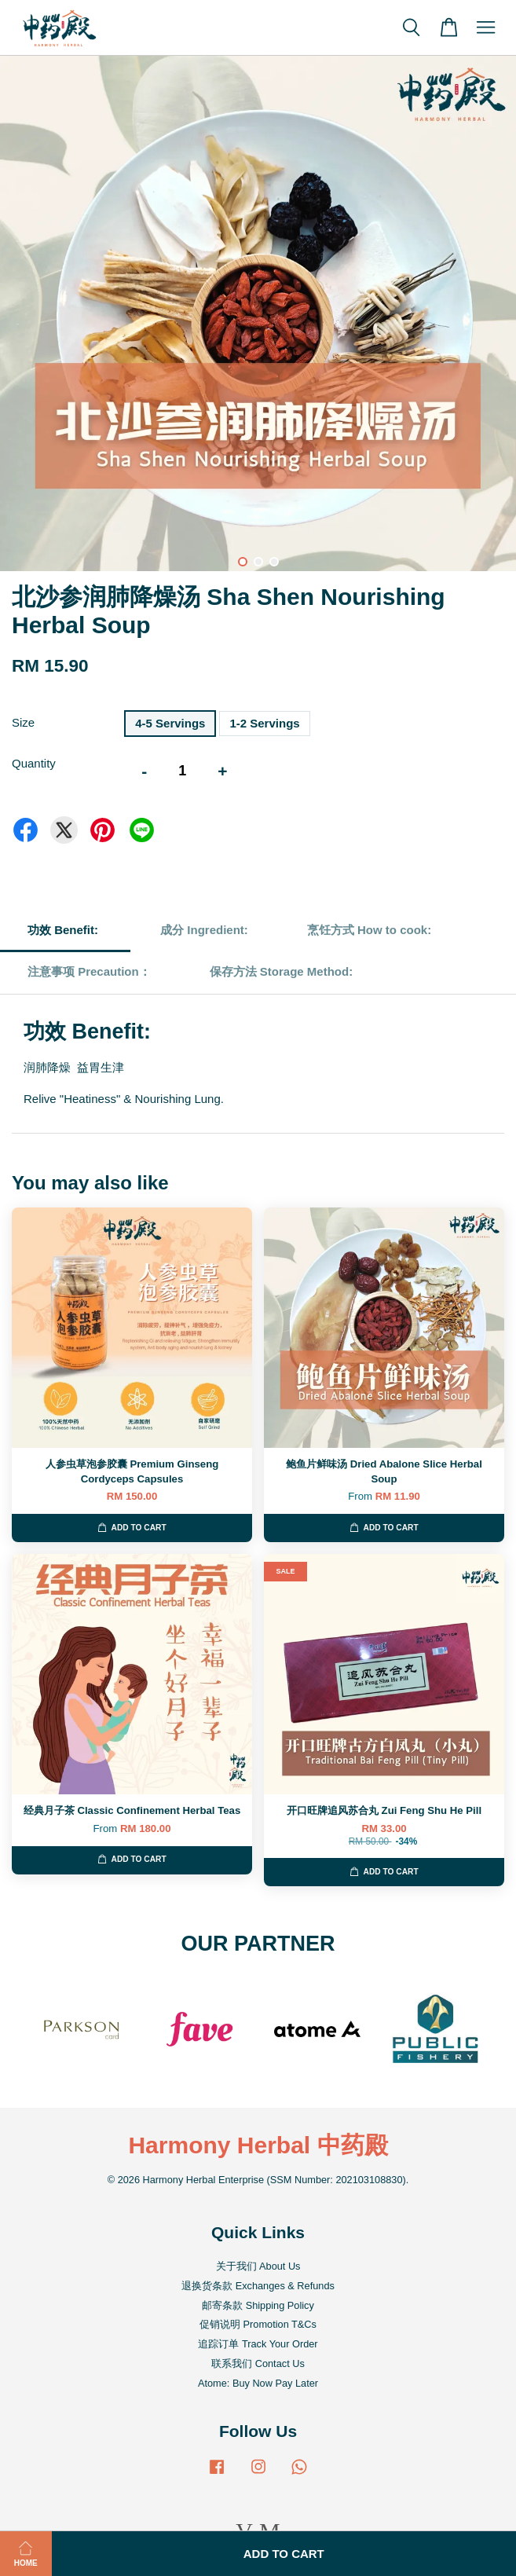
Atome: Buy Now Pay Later (258, 2383)
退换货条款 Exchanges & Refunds (258, 2286)
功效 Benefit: (64, 929)
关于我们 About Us (258, 2266)
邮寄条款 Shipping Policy (258, 2305)
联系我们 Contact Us (258, 2363)
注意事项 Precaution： (89, 971)
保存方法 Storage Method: (283, 971)
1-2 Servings (264, 723)
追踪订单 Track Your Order (257, 2344)
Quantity (34, 763)
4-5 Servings (170, 723)
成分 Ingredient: (204, 929)
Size (23, 722)
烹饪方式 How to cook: (369, 929)
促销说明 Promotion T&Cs (258, 2324)
